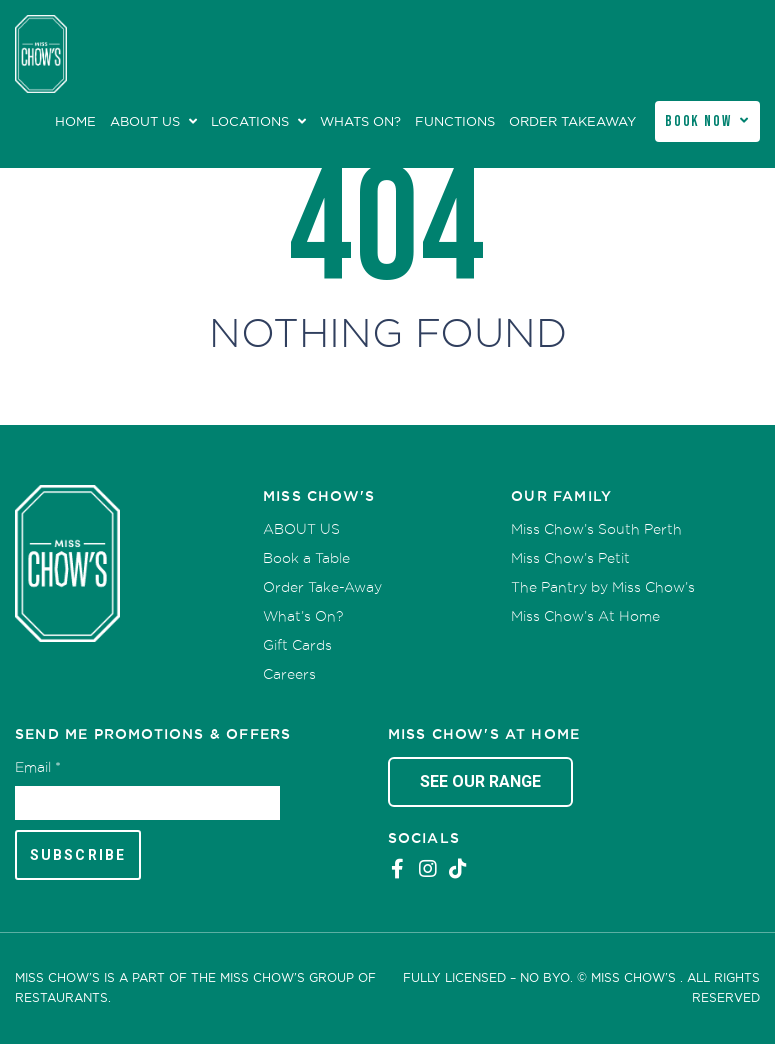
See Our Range (480, 781)
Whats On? (360, 121)
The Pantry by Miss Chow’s (603, 587)
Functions (455, 121)
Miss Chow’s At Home (585, 616)
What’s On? (303, 616)
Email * (38, 767)
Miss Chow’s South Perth (596, 529)
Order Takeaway (572, 121)
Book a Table (306, 558)
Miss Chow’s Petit (570, 558)
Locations (250, 121)
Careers (289, 674)
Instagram (428, 869)
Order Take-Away (322, 587)
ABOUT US (145, 121)
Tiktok (458, 869)
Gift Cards (297, 645)
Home (75, 121)
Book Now (698, 121)
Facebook (398, 869)
